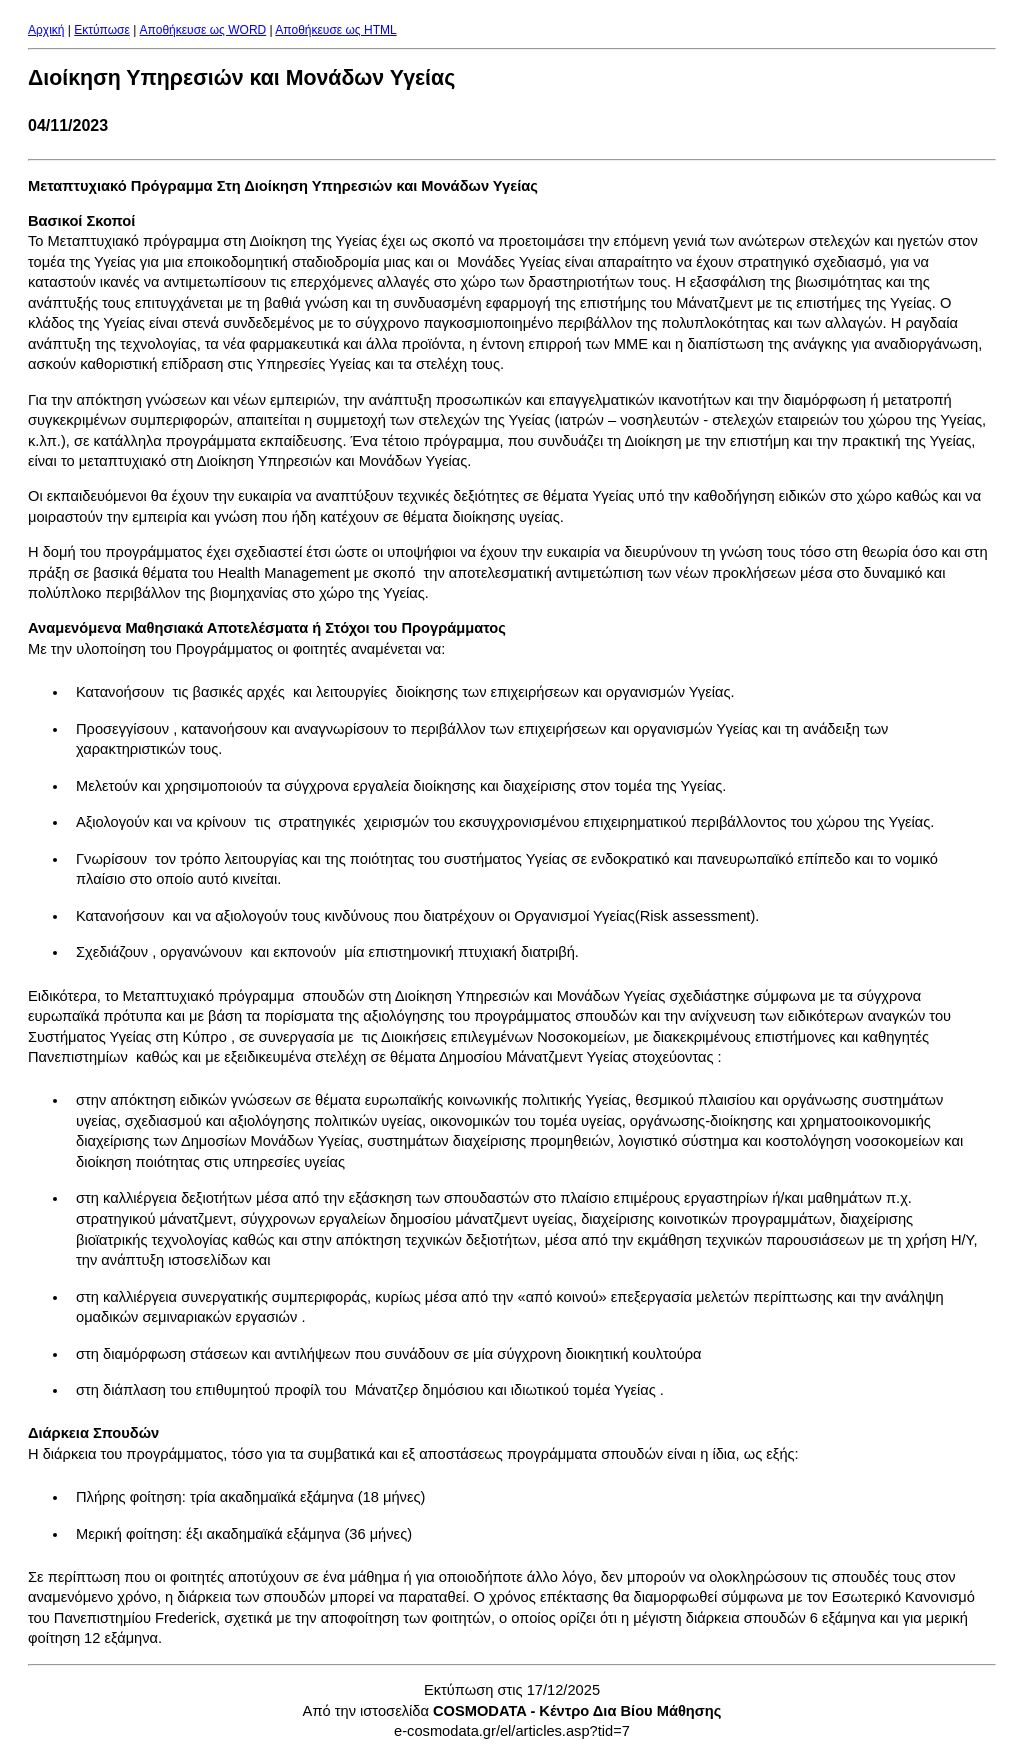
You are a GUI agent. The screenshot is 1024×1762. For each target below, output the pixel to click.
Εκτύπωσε (102, 30)
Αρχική (46, 30)
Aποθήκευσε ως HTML (335, 30)
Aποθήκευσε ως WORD (203, 30)
